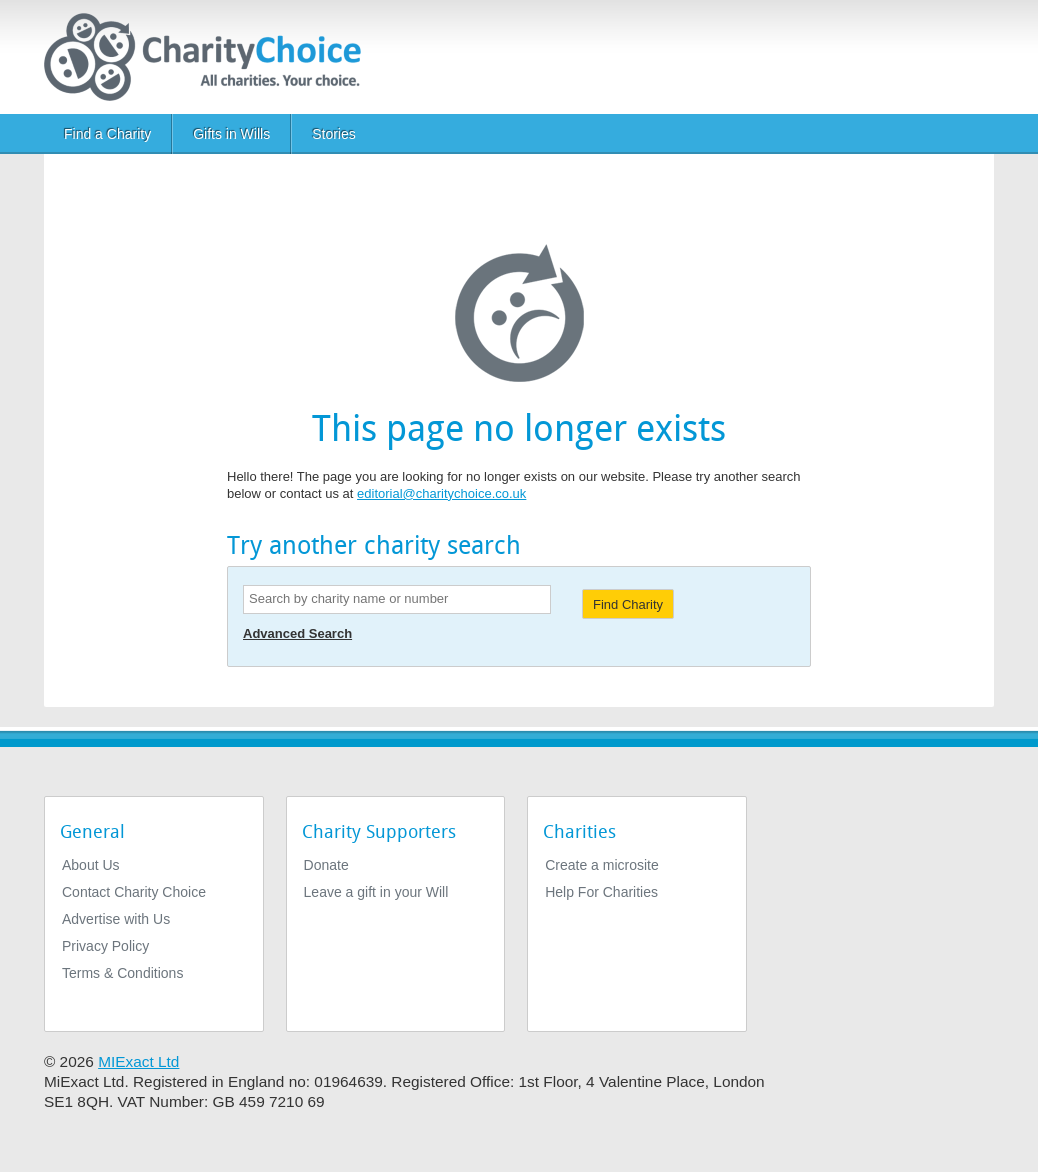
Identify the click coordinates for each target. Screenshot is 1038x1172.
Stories (334, 134)
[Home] (210, 57)
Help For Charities (601, 892)
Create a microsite (602, 865)
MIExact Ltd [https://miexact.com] (138, 1061)
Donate (326, 865)
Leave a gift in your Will (376, 892)
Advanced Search (297, 633)
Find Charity (628, 604)
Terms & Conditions (122, 973)
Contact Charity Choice (134, 892)
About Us (91, 865)
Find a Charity (107, 134)
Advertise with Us (116, 919)
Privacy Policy (105, 946)
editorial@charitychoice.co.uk (441, 493)
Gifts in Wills (231, 134)
